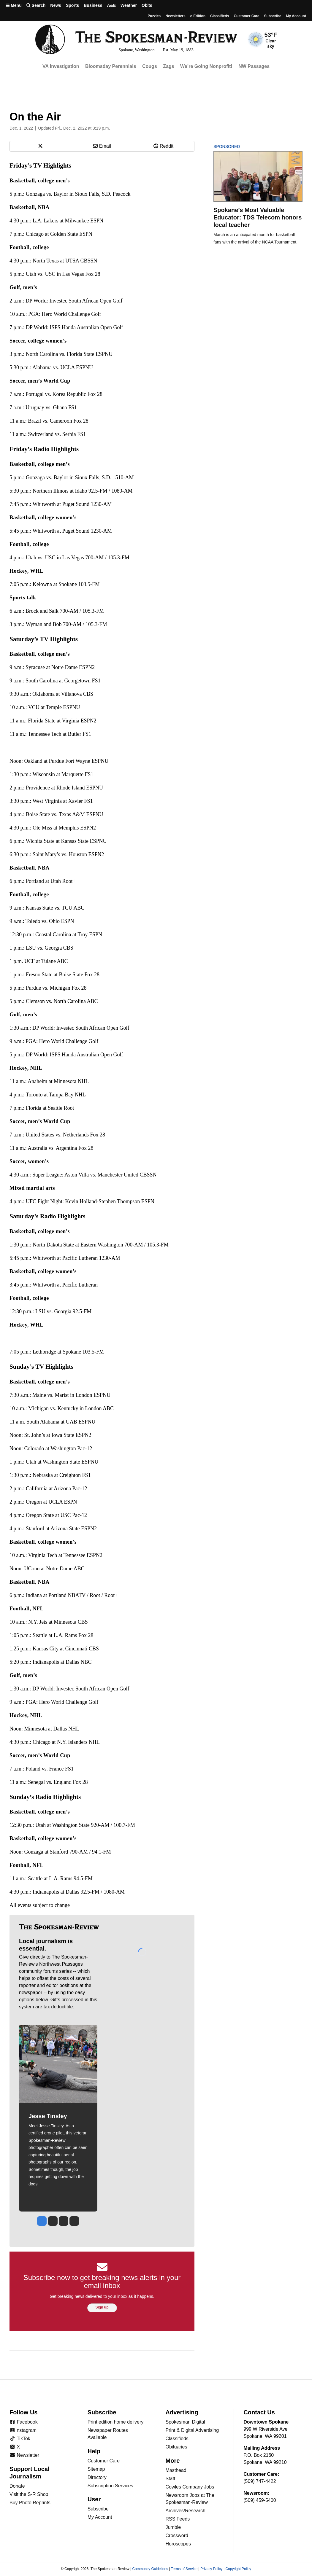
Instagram (23, 2430)
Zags (168, 66)
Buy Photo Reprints (29, 2502)
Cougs (149, 66)
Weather (129, 5)
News (55, 5)
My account (296, 16)
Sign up (102, 2307)
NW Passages (254, 66)
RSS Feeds (178, 2518)
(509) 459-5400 (259, 2500)
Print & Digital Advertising (192, 2430)
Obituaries (176, 2446)
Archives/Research (185, 2510)
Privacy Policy (211, 2569)
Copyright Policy (238, 2569)
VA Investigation (60, 66)
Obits (147, 5)
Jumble (173, 2527)
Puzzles (154, 16)
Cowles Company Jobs (190, 2486)
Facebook (23, 2421)
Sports (72, 5)
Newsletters (175, 16)
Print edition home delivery (116, 2421)
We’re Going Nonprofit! (206, 66)
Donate (17, 2486)
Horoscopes (178, 2543)
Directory (97, 2477)
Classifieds (219, 16)
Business (93, 5)
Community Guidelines (150, 2569)
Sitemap (96, 2469)
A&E (111, 5)
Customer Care (246, 16)
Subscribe (272, 16)
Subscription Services (110, 2485)
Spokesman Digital (185, 2421)
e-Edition (197, 16)
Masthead (176, 2470)
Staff (170, 2478)
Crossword (177, 2535)
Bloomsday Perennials (110, 66)
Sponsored (236, 146)
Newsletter (24, 2455)
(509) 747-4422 (259, 2481)
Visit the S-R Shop (28, 2494)
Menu (14, 5)
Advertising (182, 2412)
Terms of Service (184, 2569)
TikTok (19, 2438)
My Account (100, 2517)
